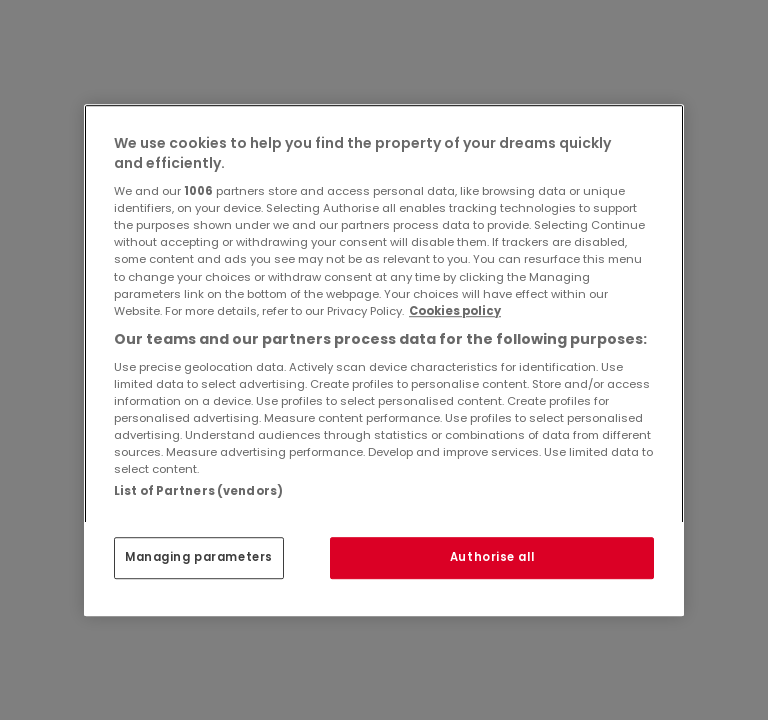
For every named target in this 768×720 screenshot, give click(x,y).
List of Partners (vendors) (198, 491)
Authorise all (492, 557)
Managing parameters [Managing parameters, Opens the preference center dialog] (199, 557)
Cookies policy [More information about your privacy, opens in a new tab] (455, 311)
